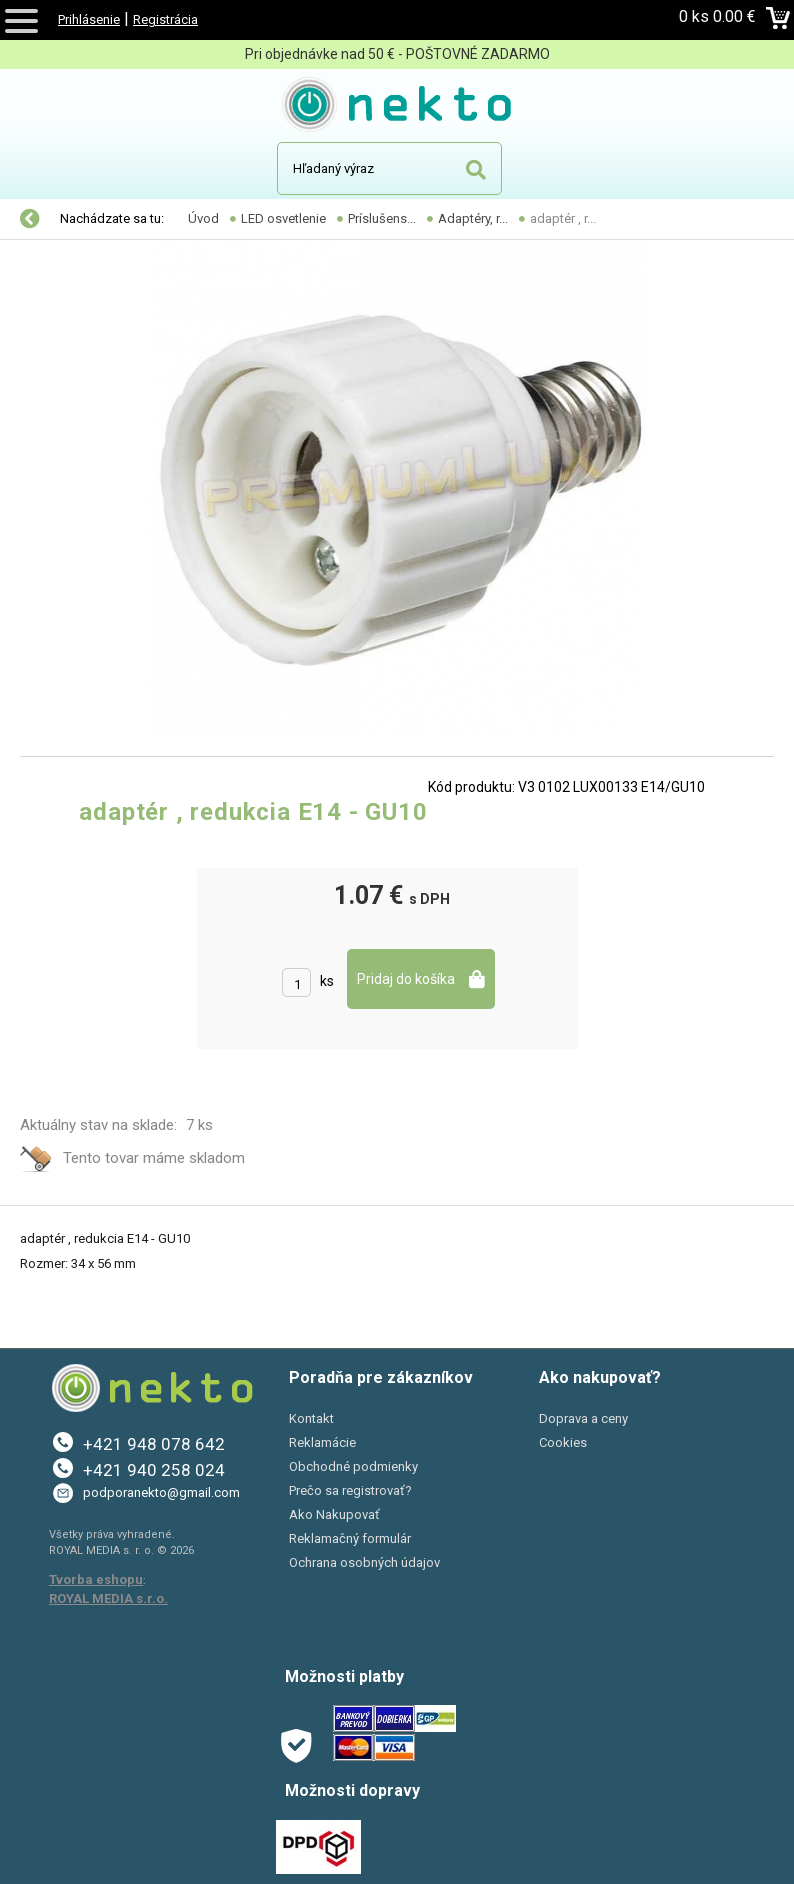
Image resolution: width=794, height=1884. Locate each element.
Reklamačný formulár (350, 1538)
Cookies (563, 1442)
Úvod (203, 218)
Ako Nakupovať (334, 1514)
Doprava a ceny (583, 1418)
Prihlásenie (89, 19)
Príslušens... (382, 218)
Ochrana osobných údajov (364, 1562)
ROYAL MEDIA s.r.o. (108, 1598)
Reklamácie (322, 1442)
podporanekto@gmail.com (161, 1492)
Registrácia (165, 19)
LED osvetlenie (283, 218)
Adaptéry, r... (473, 218)
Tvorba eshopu (96, 1579)
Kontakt (311, 1418)
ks (327, 981)
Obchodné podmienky (353, 1466)
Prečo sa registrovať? (350, 1490)
